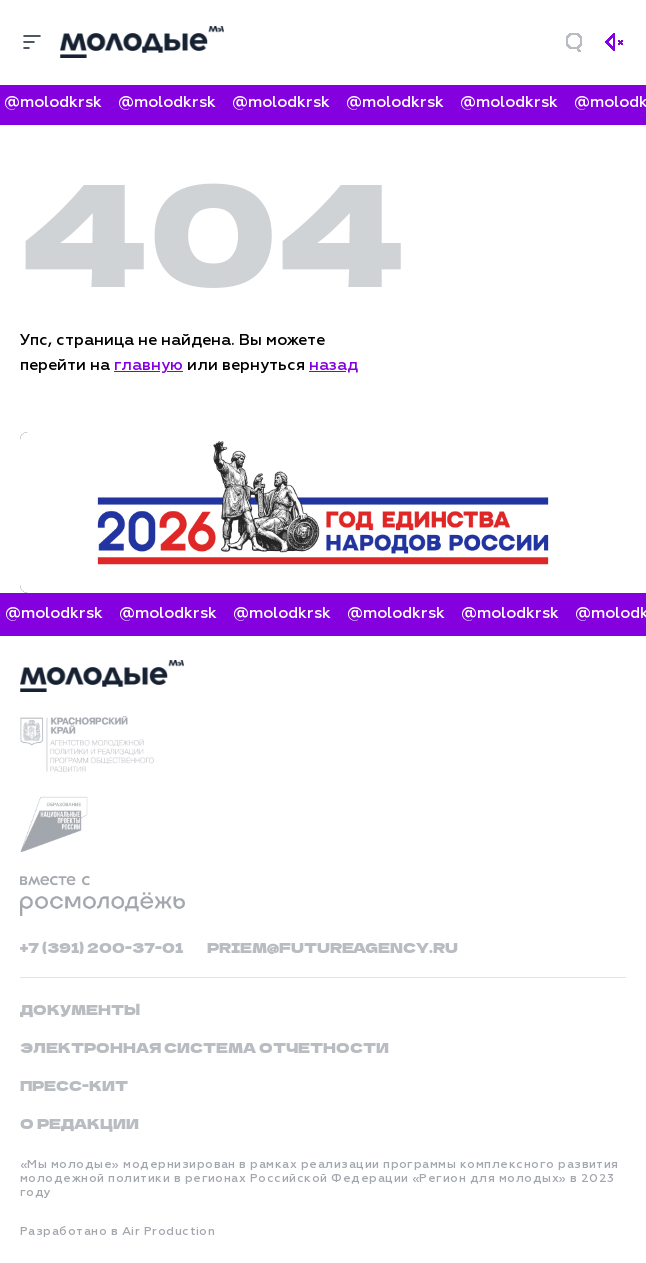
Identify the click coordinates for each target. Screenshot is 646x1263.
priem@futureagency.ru (332, 947)
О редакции (79, 1123)
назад (333, 366)
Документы (80, 1009)
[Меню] (32, 42)
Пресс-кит (74, 1085)
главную (148, 366)
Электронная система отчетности (204, 1047)
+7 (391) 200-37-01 (101, 947)
